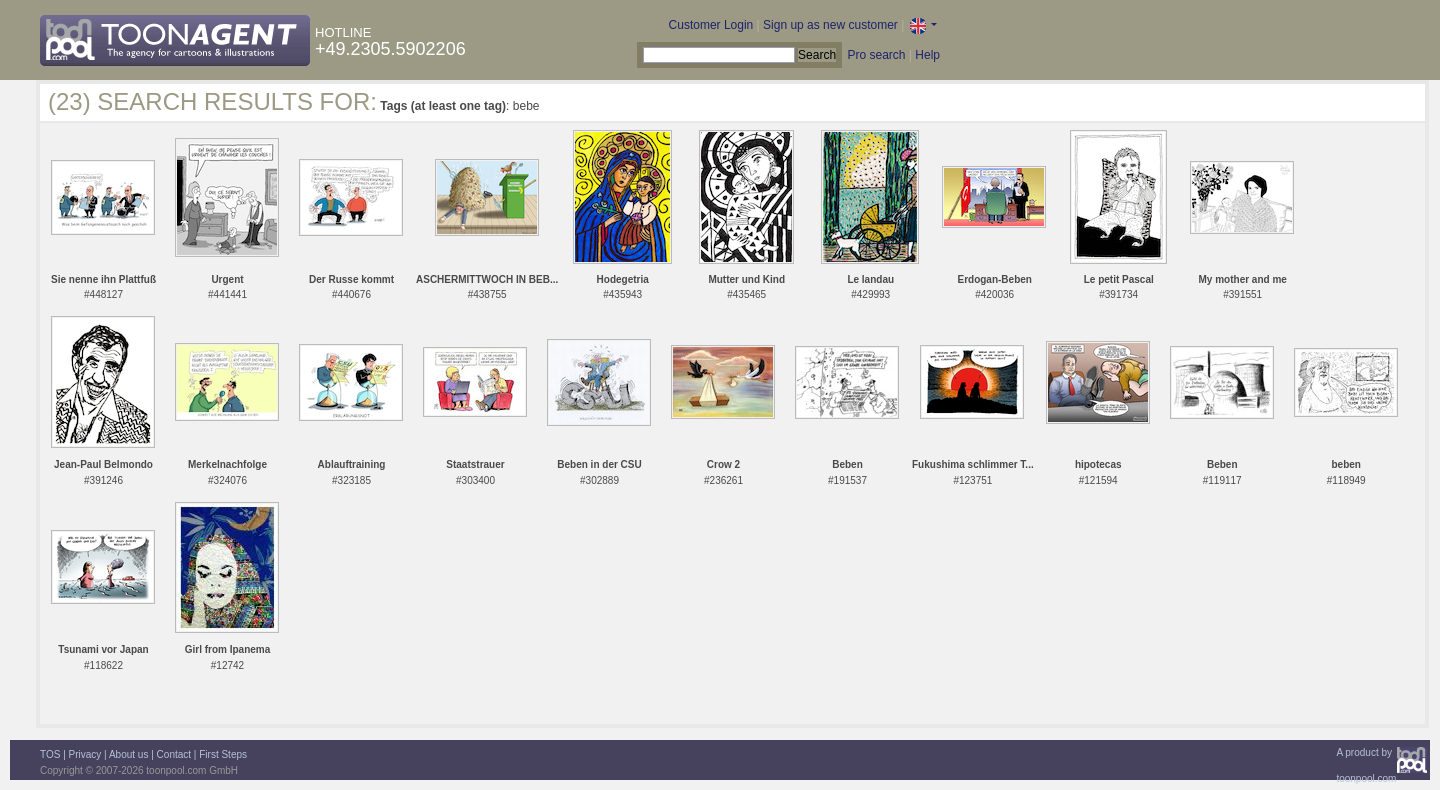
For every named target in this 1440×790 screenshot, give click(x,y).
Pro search (876, 55)
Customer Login (711, 25)
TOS (50, 754)
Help (927, 55)
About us (128, 754)
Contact (174, 754)
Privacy (85, 754)
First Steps (223, 754)
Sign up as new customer (830, 25)
